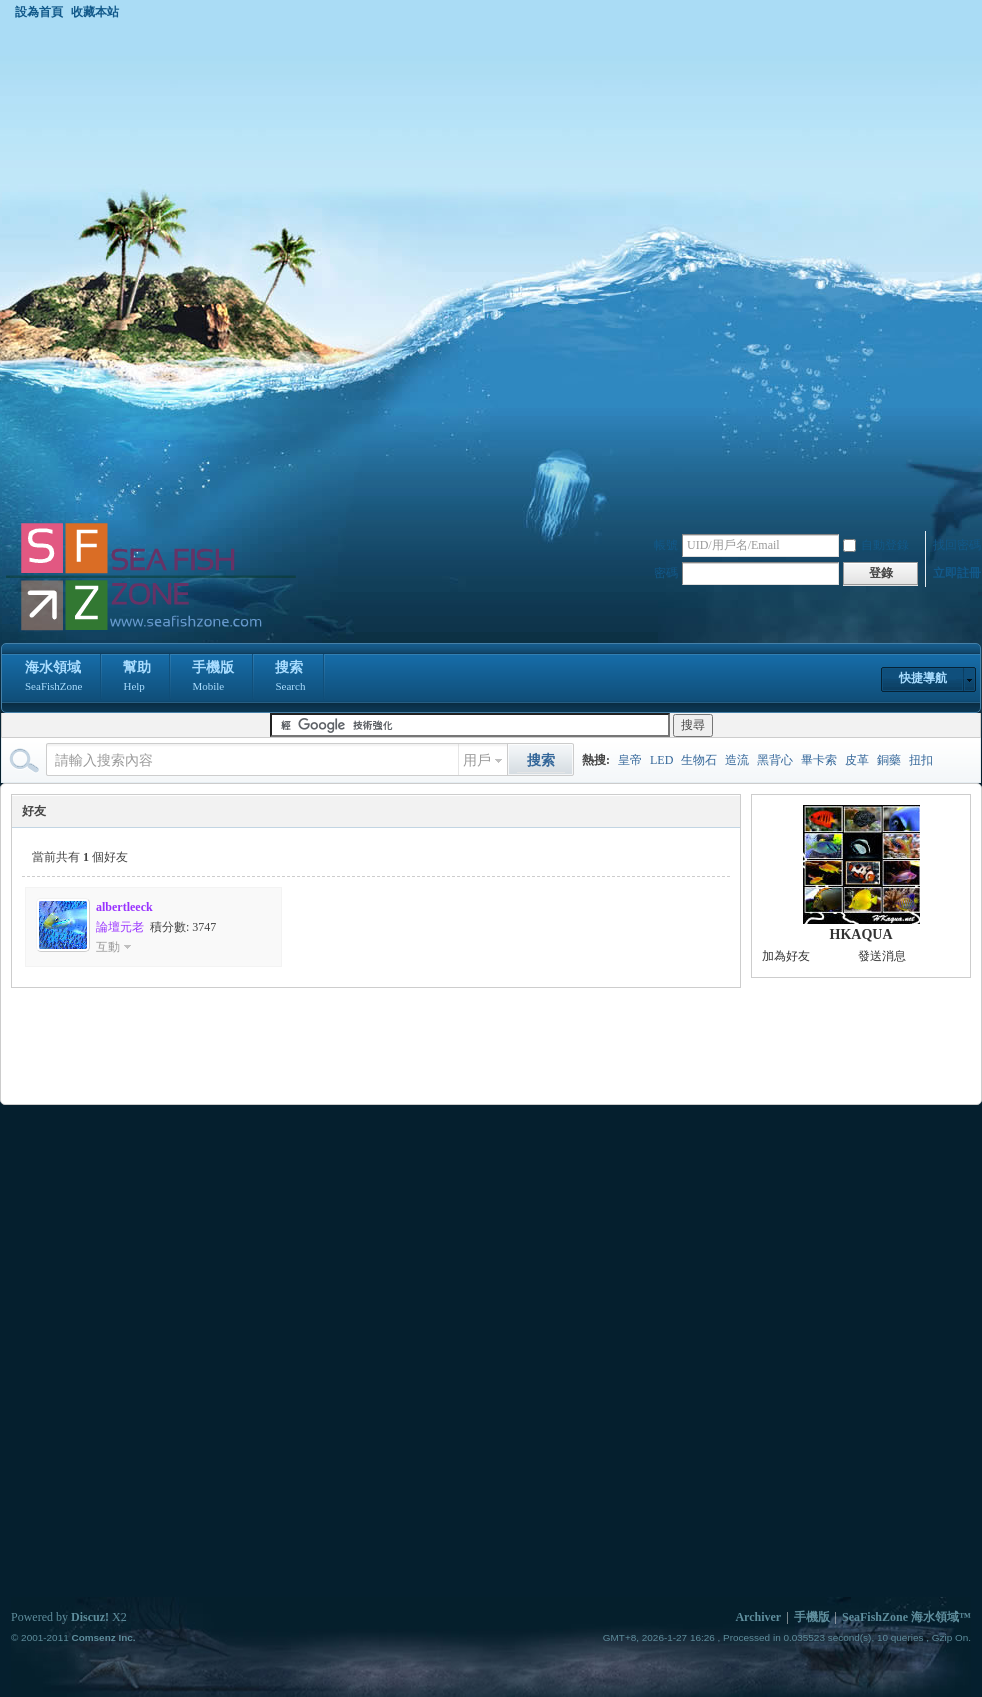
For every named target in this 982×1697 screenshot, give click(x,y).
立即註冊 (957, 573)
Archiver (758, 1617)
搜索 (290, 678)
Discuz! (90, 1617)
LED (661, 760)
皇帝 (630, 760)
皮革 (857, 760)
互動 (108, 947)
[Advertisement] (252, 270)
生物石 (699, 760)
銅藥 (889, 760)
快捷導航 (923, 678)
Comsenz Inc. (103, 1637)
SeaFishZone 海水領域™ (906, 1617)
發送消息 (882, 956)
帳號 (666, 545)
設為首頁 (39, 12)
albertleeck (124, 907)
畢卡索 (819, 760)
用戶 (477, 760)
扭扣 (921, 760)
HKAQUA (861, 934)
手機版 (213, 678)
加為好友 (786, 956)
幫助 (137, 678)
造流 (737, 760)
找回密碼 (957, 545)
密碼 (666, 573)
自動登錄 (876, 545)
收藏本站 (95, 12)
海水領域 (53, 678)
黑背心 (775, 760)
